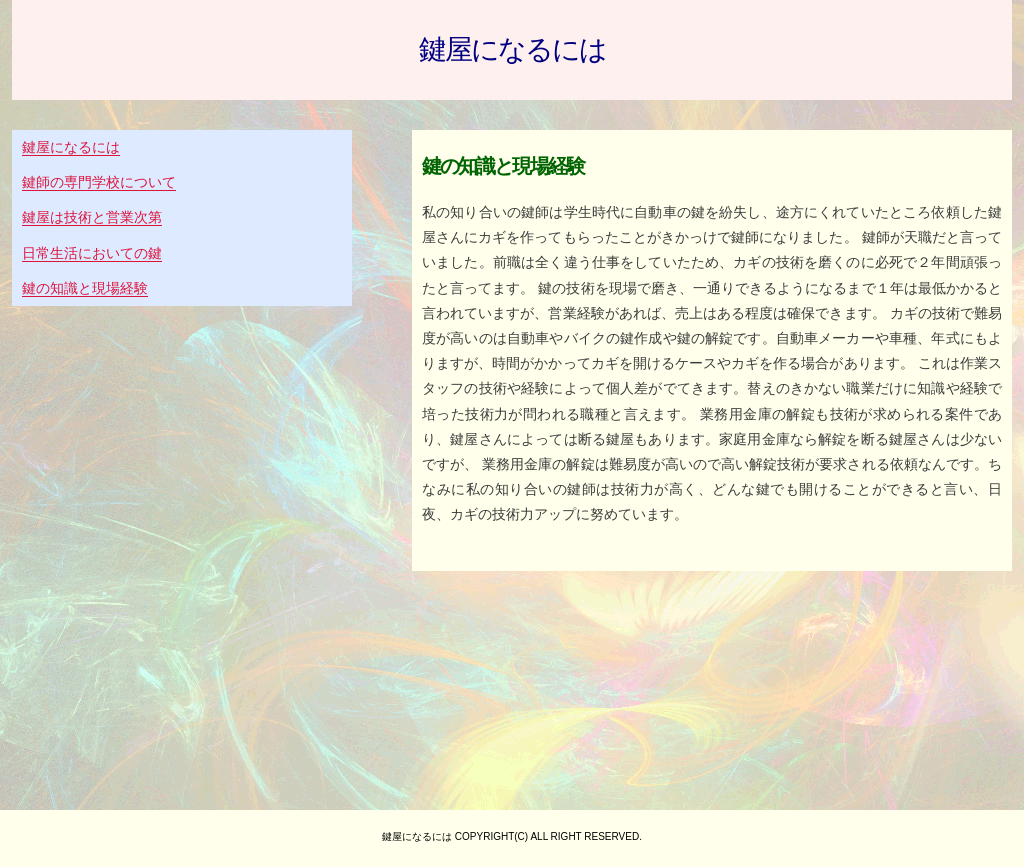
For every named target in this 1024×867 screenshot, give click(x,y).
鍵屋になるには (512, 50)
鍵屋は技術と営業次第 (92, 217)
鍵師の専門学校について (99, 182)
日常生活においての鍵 (92, 253)
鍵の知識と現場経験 (85, 288)
